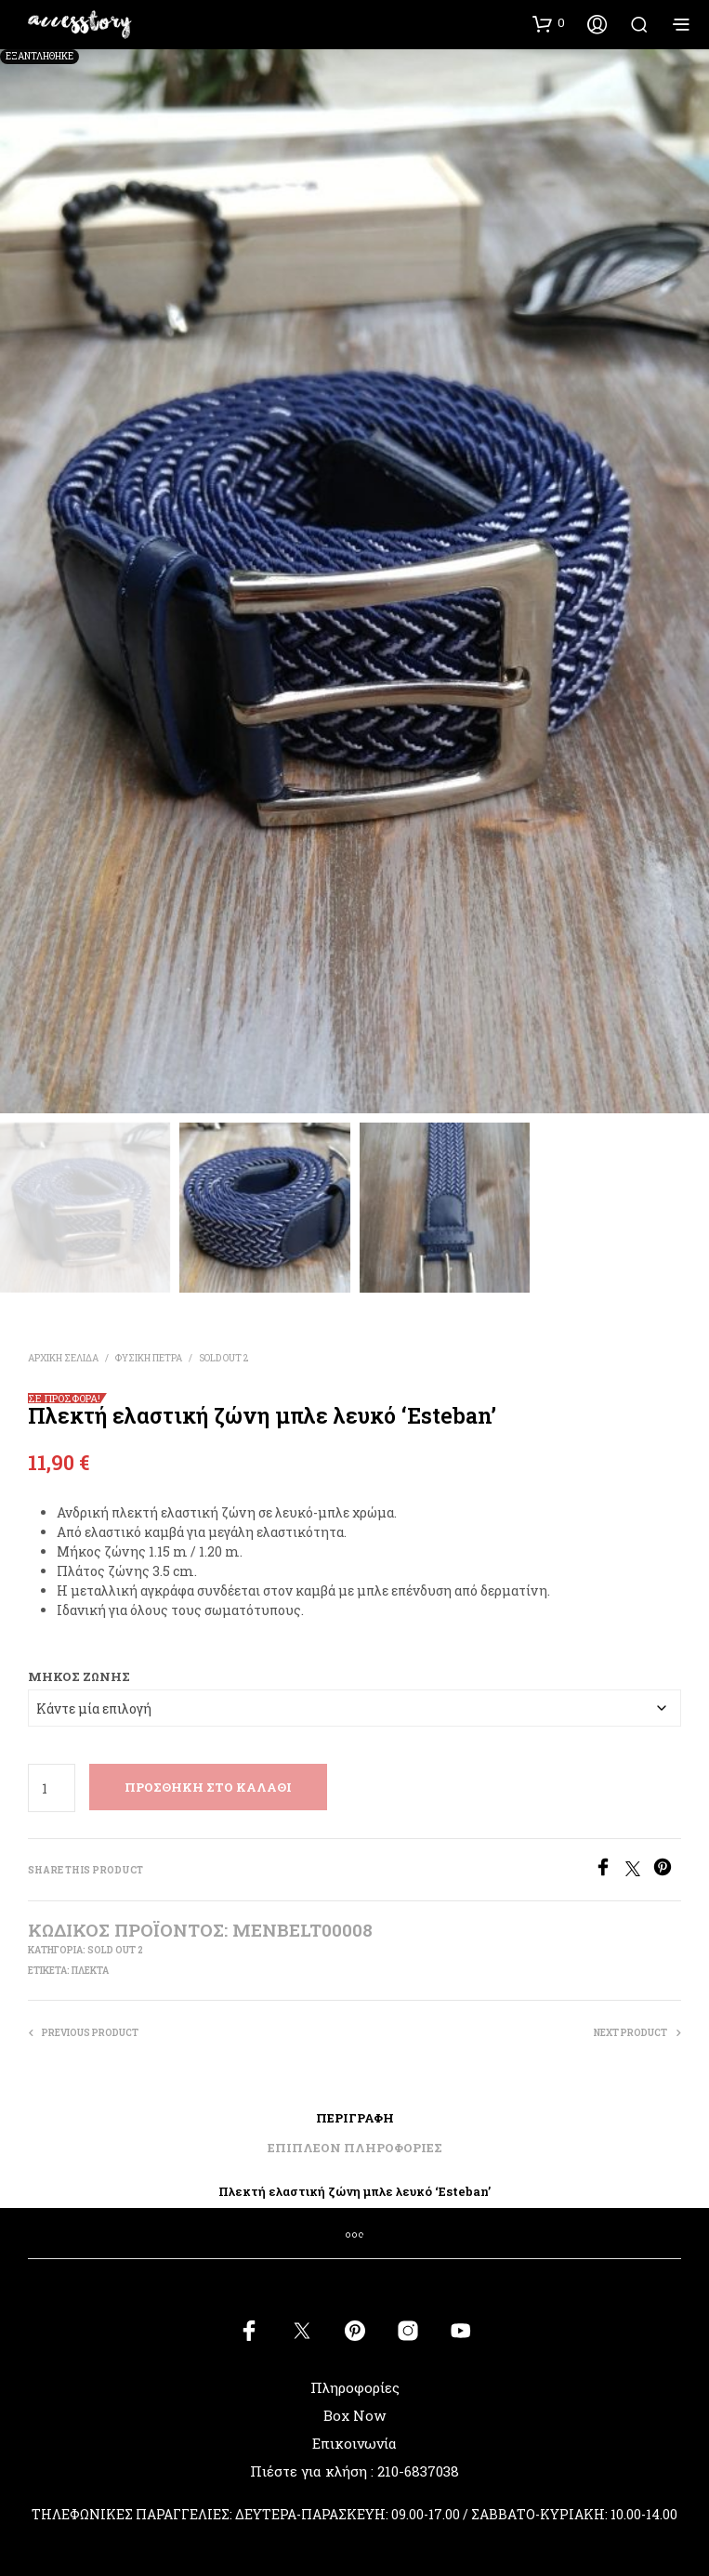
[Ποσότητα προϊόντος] (51, 1788)
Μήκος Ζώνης (79, 1676)
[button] (548, 23)
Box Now (354, 2415)
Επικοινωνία (354, 2443)
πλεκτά (90, 1971)
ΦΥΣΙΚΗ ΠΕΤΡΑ (148, 1358)
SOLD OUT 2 (224, 1358)
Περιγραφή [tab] (355, 2117)
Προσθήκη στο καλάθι (208, 1787)
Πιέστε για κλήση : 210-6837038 (354, 2471)
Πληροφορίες (355, 2387)
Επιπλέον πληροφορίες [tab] (355, 2147)
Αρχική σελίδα (63, 1358)
